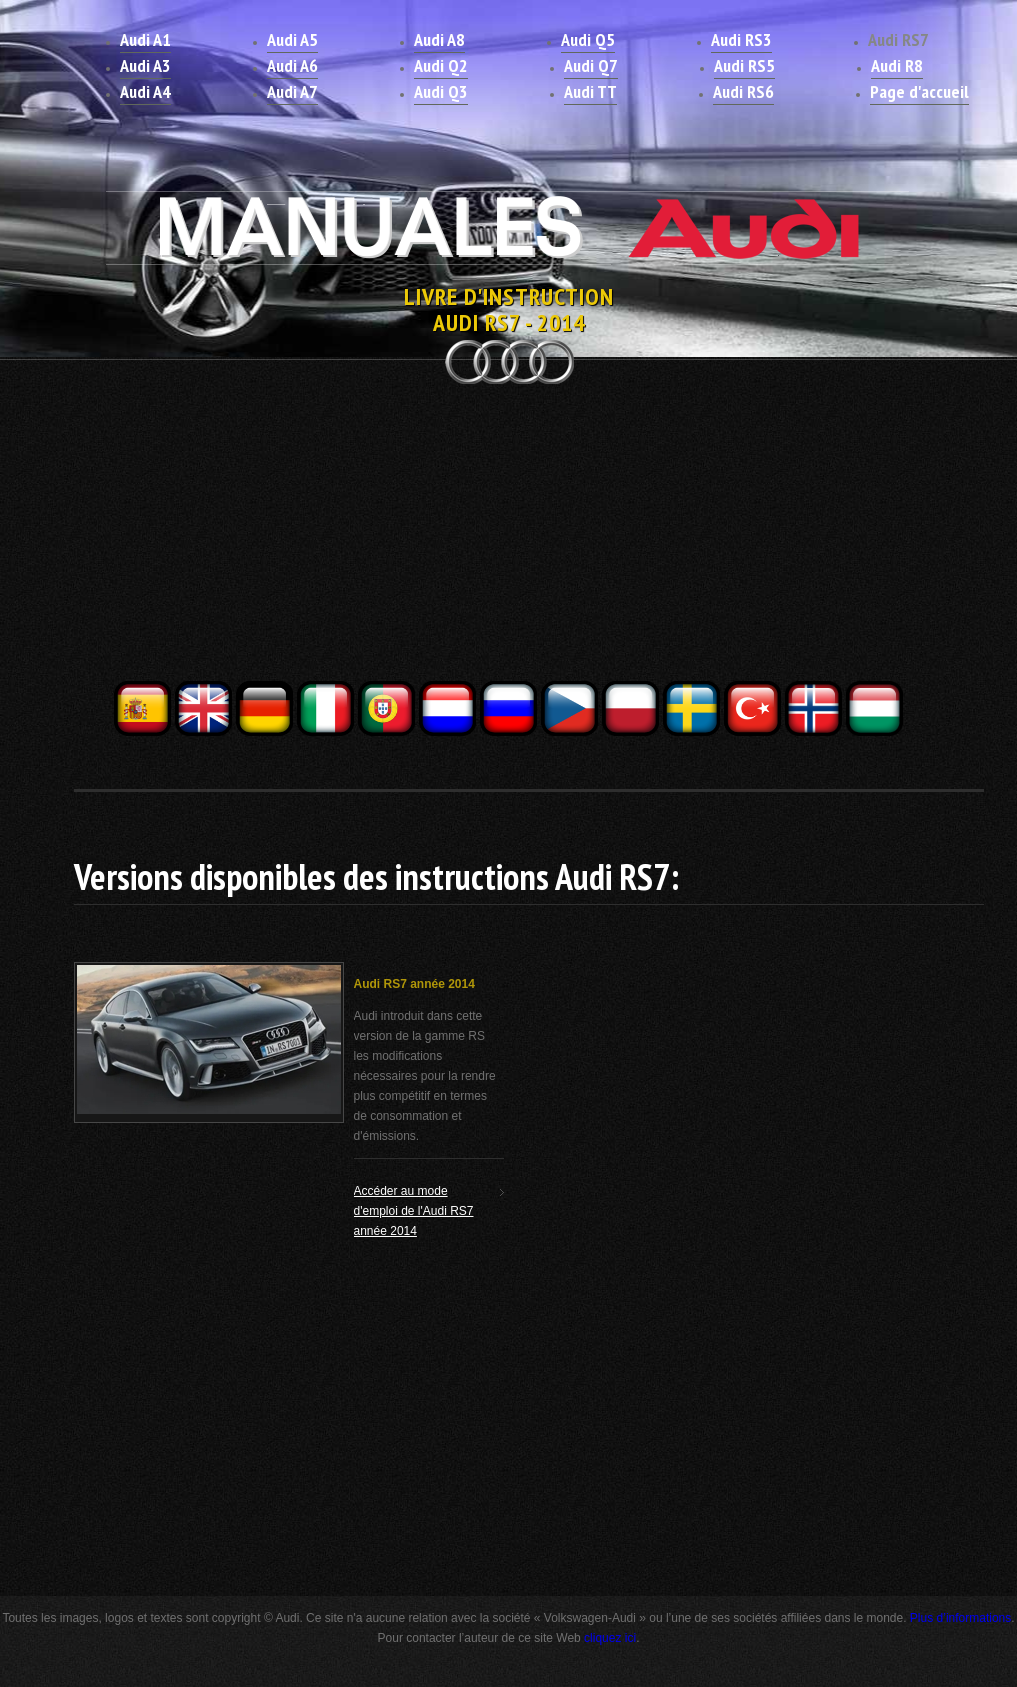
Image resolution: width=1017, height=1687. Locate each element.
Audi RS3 (741, 39)
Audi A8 (439, 39)
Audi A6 (292, 65)
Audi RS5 (744, 65)
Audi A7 (292, 91)
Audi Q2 (441, 65)
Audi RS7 (898, 39)
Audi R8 (897, 65)
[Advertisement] (509, 538)
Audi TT (590, 91)
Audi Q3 (441, 91)
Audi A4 (145, 91)
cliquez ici (610, 1638)
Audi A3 (145, 65)
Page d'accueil (919, 91)
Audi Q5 (588, 39)
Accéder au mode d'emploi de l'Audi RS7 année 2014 (414, 1211)
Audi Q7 (591, 65)
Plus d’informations (960, 1618)
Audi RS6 (743, 91)
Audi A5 (292, 39)
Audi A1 (145, 39)
